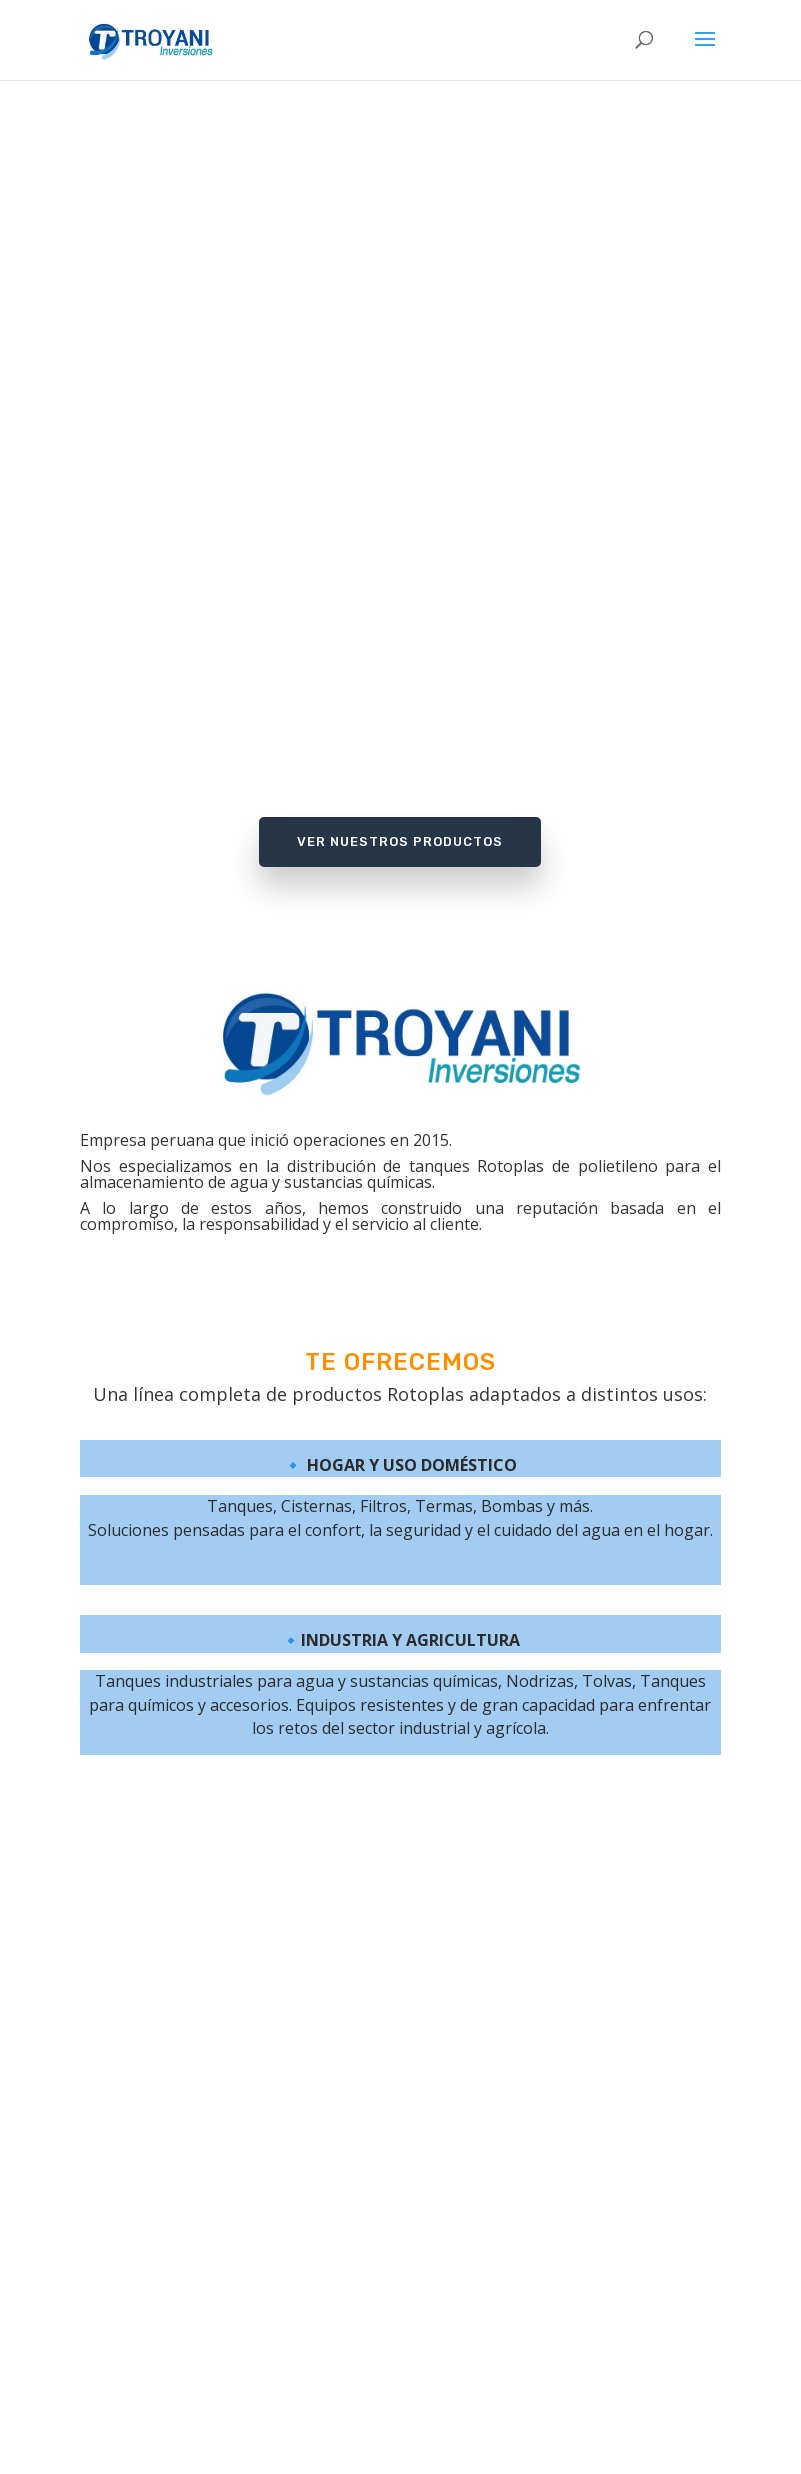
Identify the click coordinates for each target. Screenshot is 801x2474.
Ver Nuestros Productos (400, 841)
